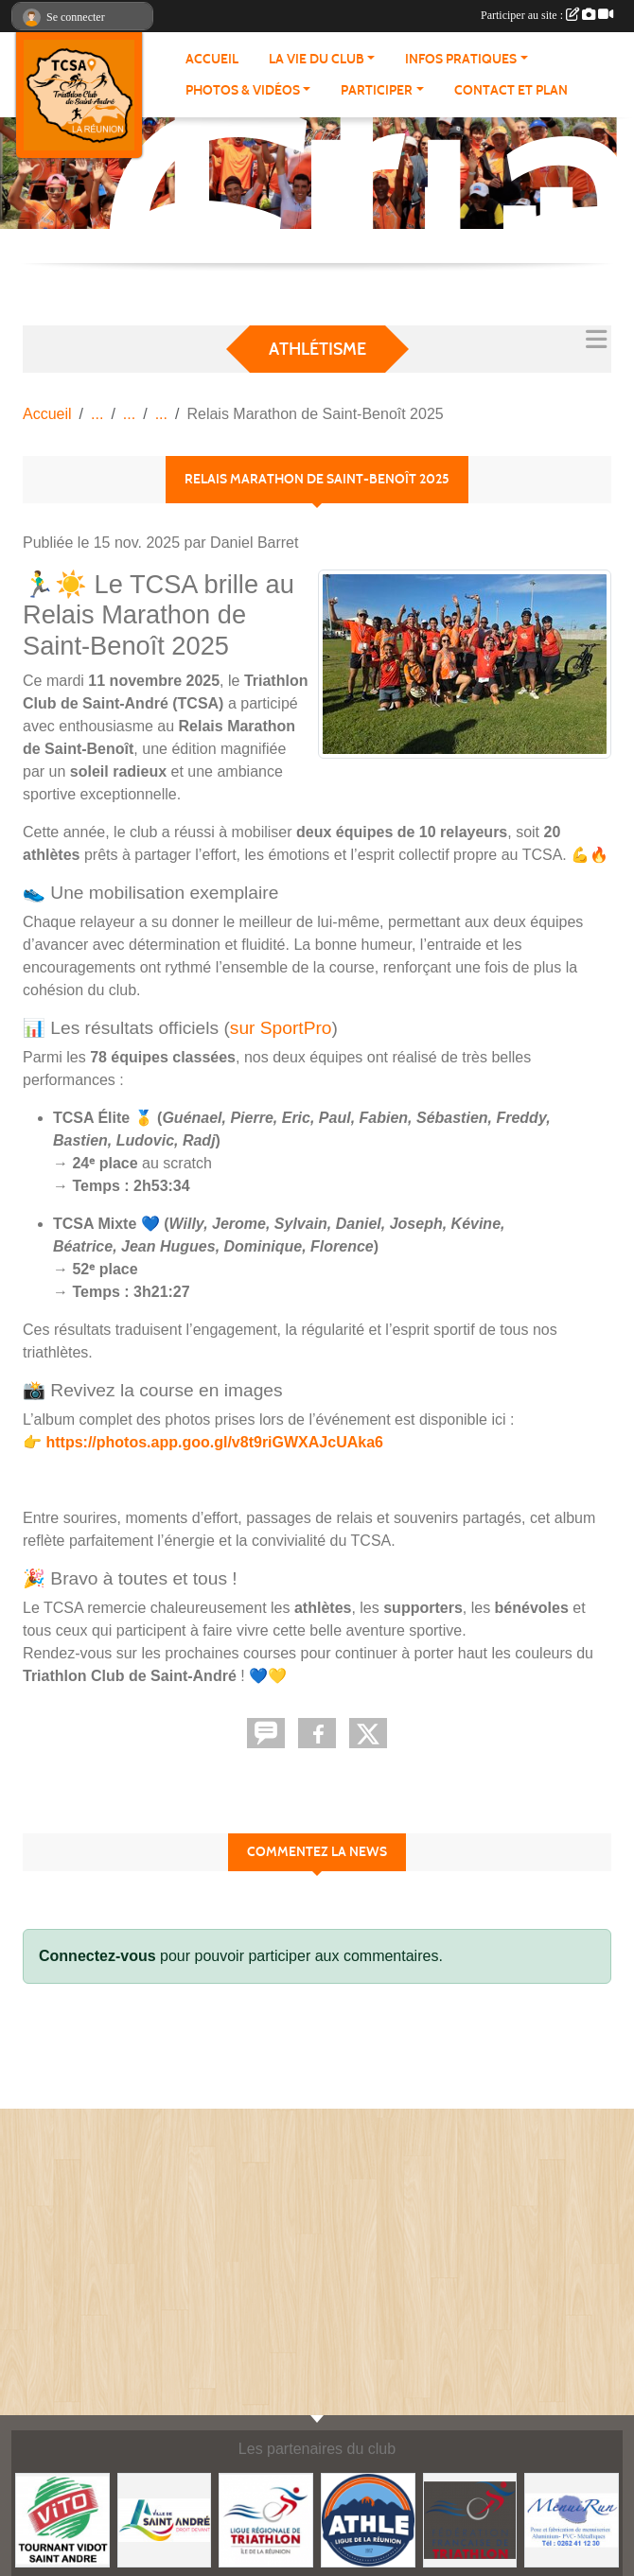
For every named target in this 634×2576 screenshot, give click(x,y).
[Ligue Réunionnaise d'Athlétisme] (368, 2519)
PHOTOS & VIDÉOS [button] (242, 90)
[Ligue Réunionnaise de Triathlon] (266, 2519)
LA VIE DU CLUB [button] (316, 59)
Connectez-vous (97, 1956)
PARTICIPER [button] (377, 90)
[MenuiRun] (571, 2519)
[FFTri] (470, 2519)
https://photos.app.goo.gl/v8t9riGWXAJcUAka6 (213, 1442)
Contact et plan (511, 90)
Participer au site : (547, 15)
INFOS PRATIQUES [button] (461, 59)
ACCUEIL (211, 59)
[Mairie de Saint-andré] (164, 2519)
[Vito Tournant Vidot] (62, 2519)
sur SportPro (281, 1028)
